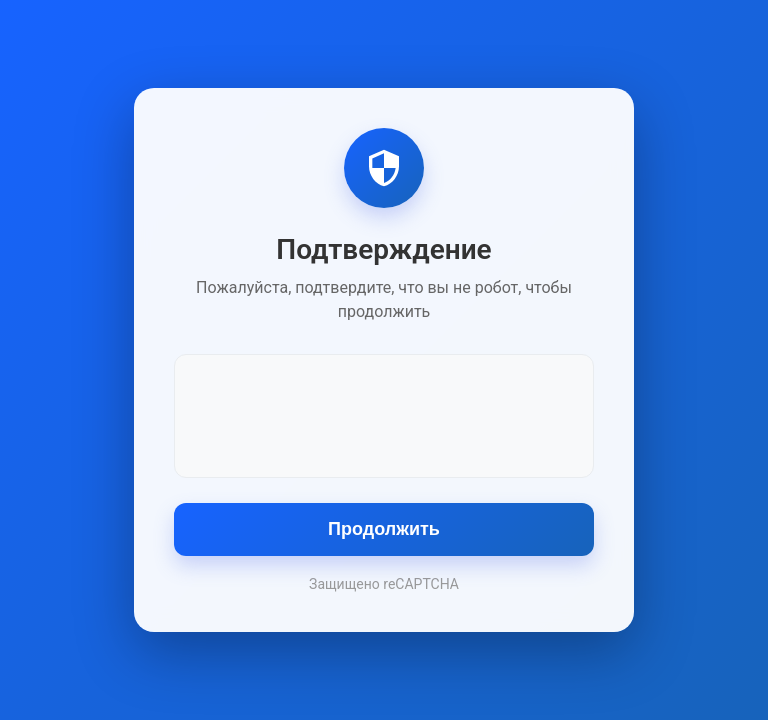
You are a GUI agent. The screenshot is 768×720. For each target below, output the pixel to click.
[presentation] (384, 414)
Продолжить (384, 529)
